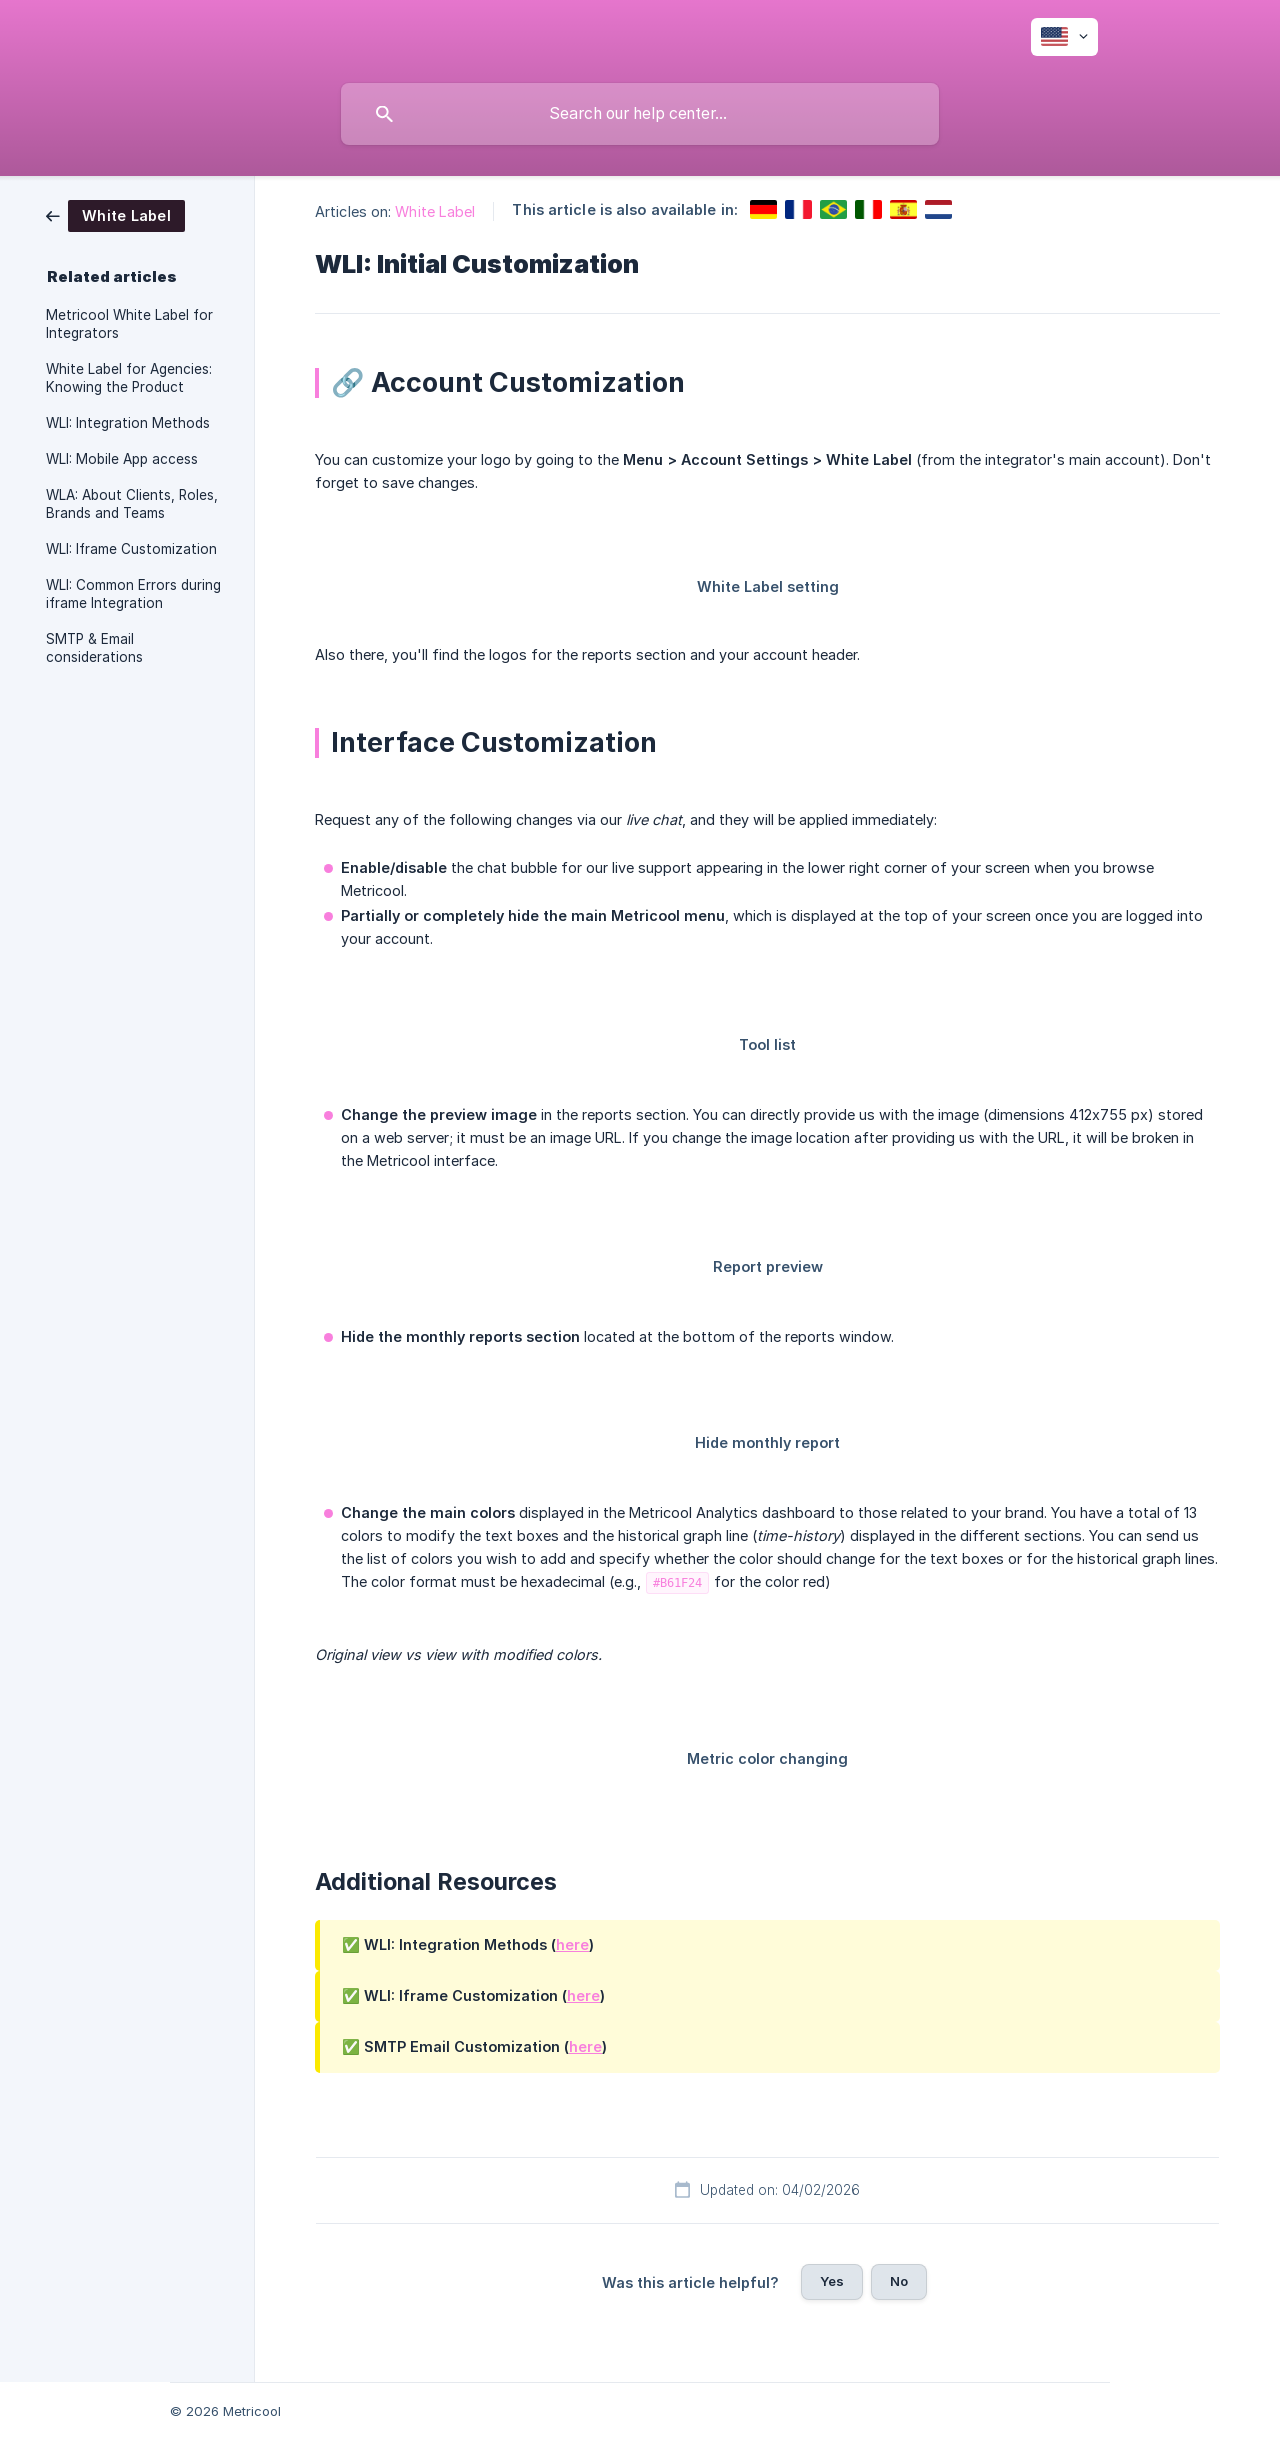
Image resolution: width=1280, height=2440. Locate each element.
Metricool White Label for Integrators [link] (129, 324)
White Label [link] (435, 211)
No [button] (899, 2281)
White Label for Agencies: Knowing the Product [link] (129, 378)
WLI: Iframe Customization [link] (131, 549)
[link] (115, 214)
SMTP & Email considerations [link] (94, 648)
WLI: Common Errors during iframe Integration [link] (133, 594)
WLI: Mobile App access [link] (122, 459)
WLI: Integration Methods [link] (128, 423)
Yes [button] (832, 2281)
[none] (1064, 37)
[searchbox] (640, 114)
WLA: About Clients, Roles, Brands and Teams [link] (132, 504)
